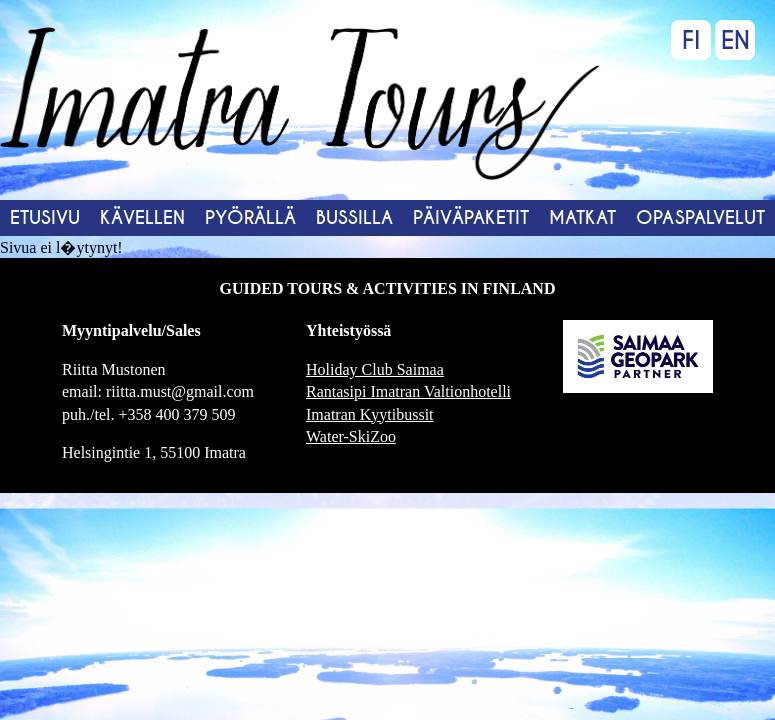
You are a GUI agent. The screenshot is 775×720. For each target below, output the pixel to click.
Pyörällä (250, 217)
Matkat (582, 217)
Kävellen (142, 217)
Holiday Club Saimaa (375, 369)
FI (691, 40)
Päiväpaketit (471, 217)
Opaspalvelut (700, 217)
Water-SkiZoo (351, 436)
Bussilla (354, 217)
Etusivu (45, 217)
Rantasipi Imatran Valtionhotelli (408, 391)
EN (735, 40)
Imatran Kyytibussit (370, 414)
